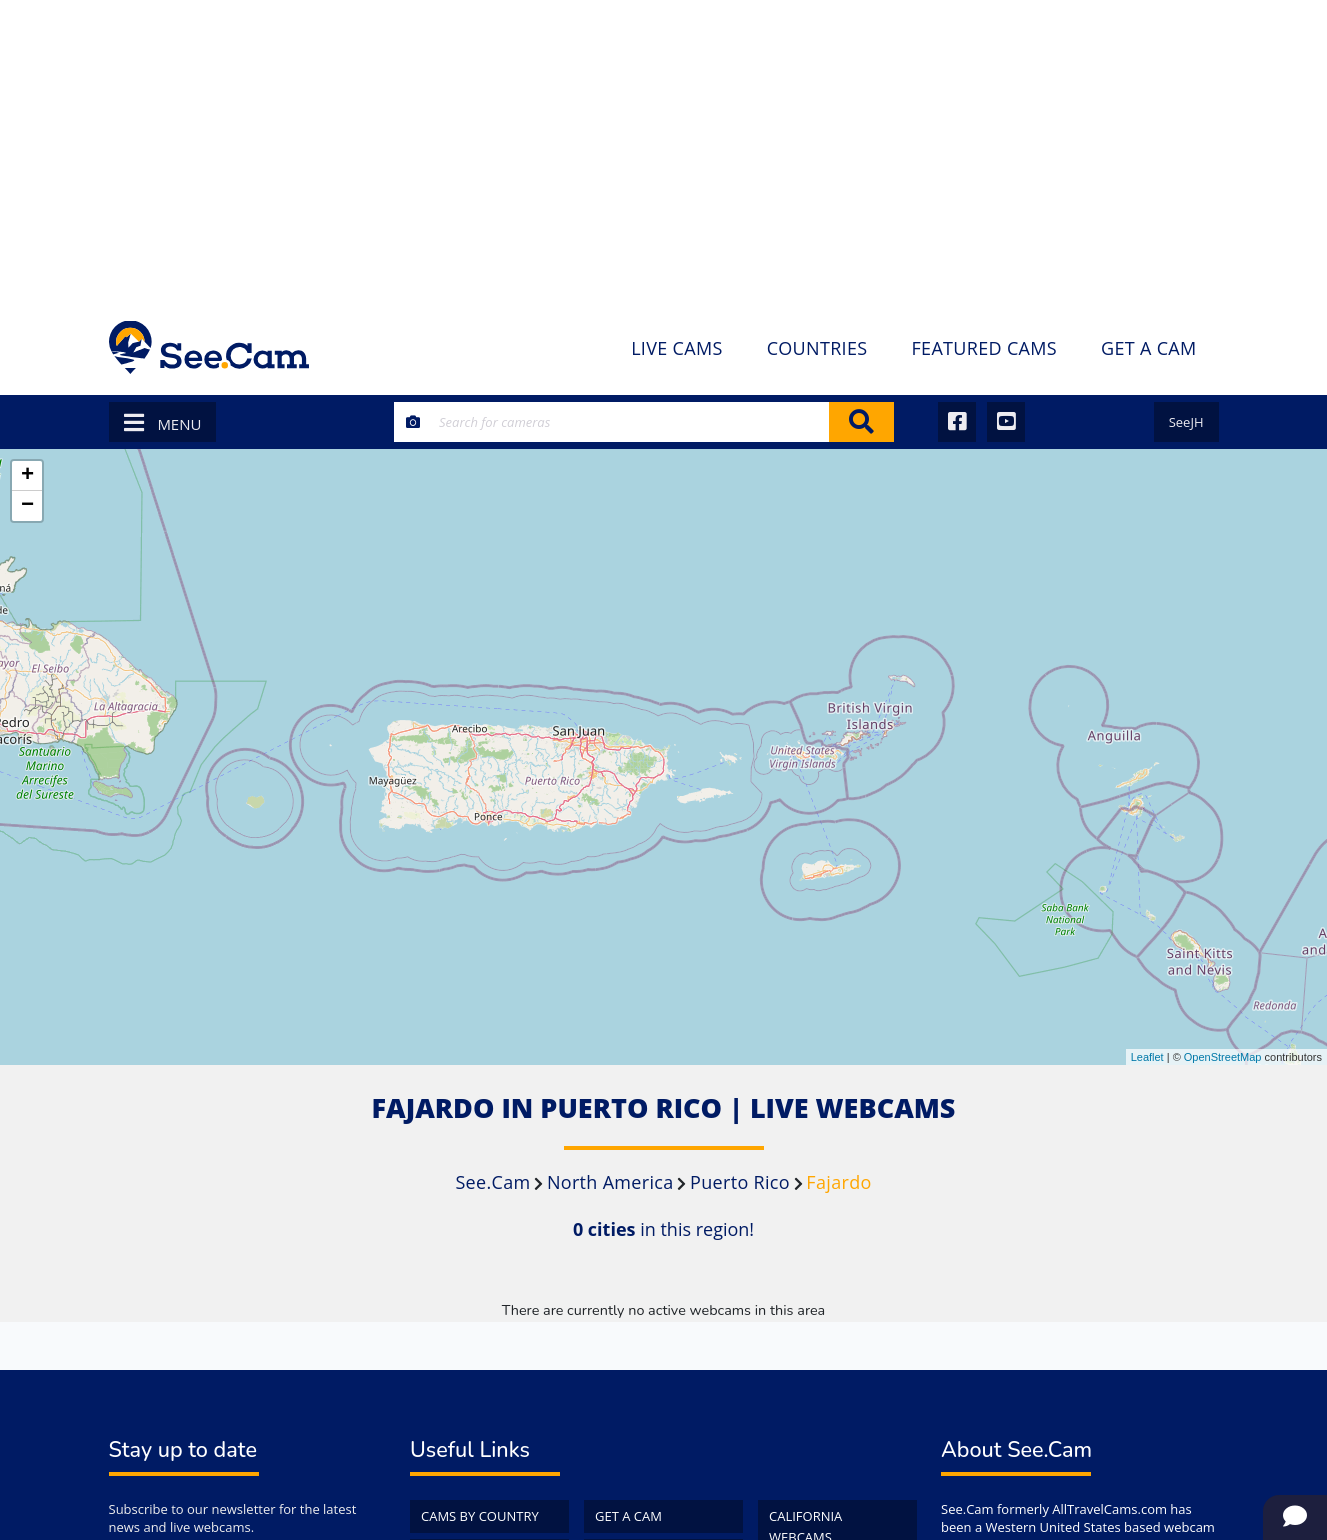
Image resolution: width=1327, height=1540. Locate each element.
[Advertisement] (664, 150)
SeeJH (1186, 422)
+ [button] (27, 476)
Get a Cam (628, 1516)
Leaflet (1147, 1057)
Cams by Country (480, 1516)
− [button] (27, 506)
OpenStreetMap (1223, 1057)
